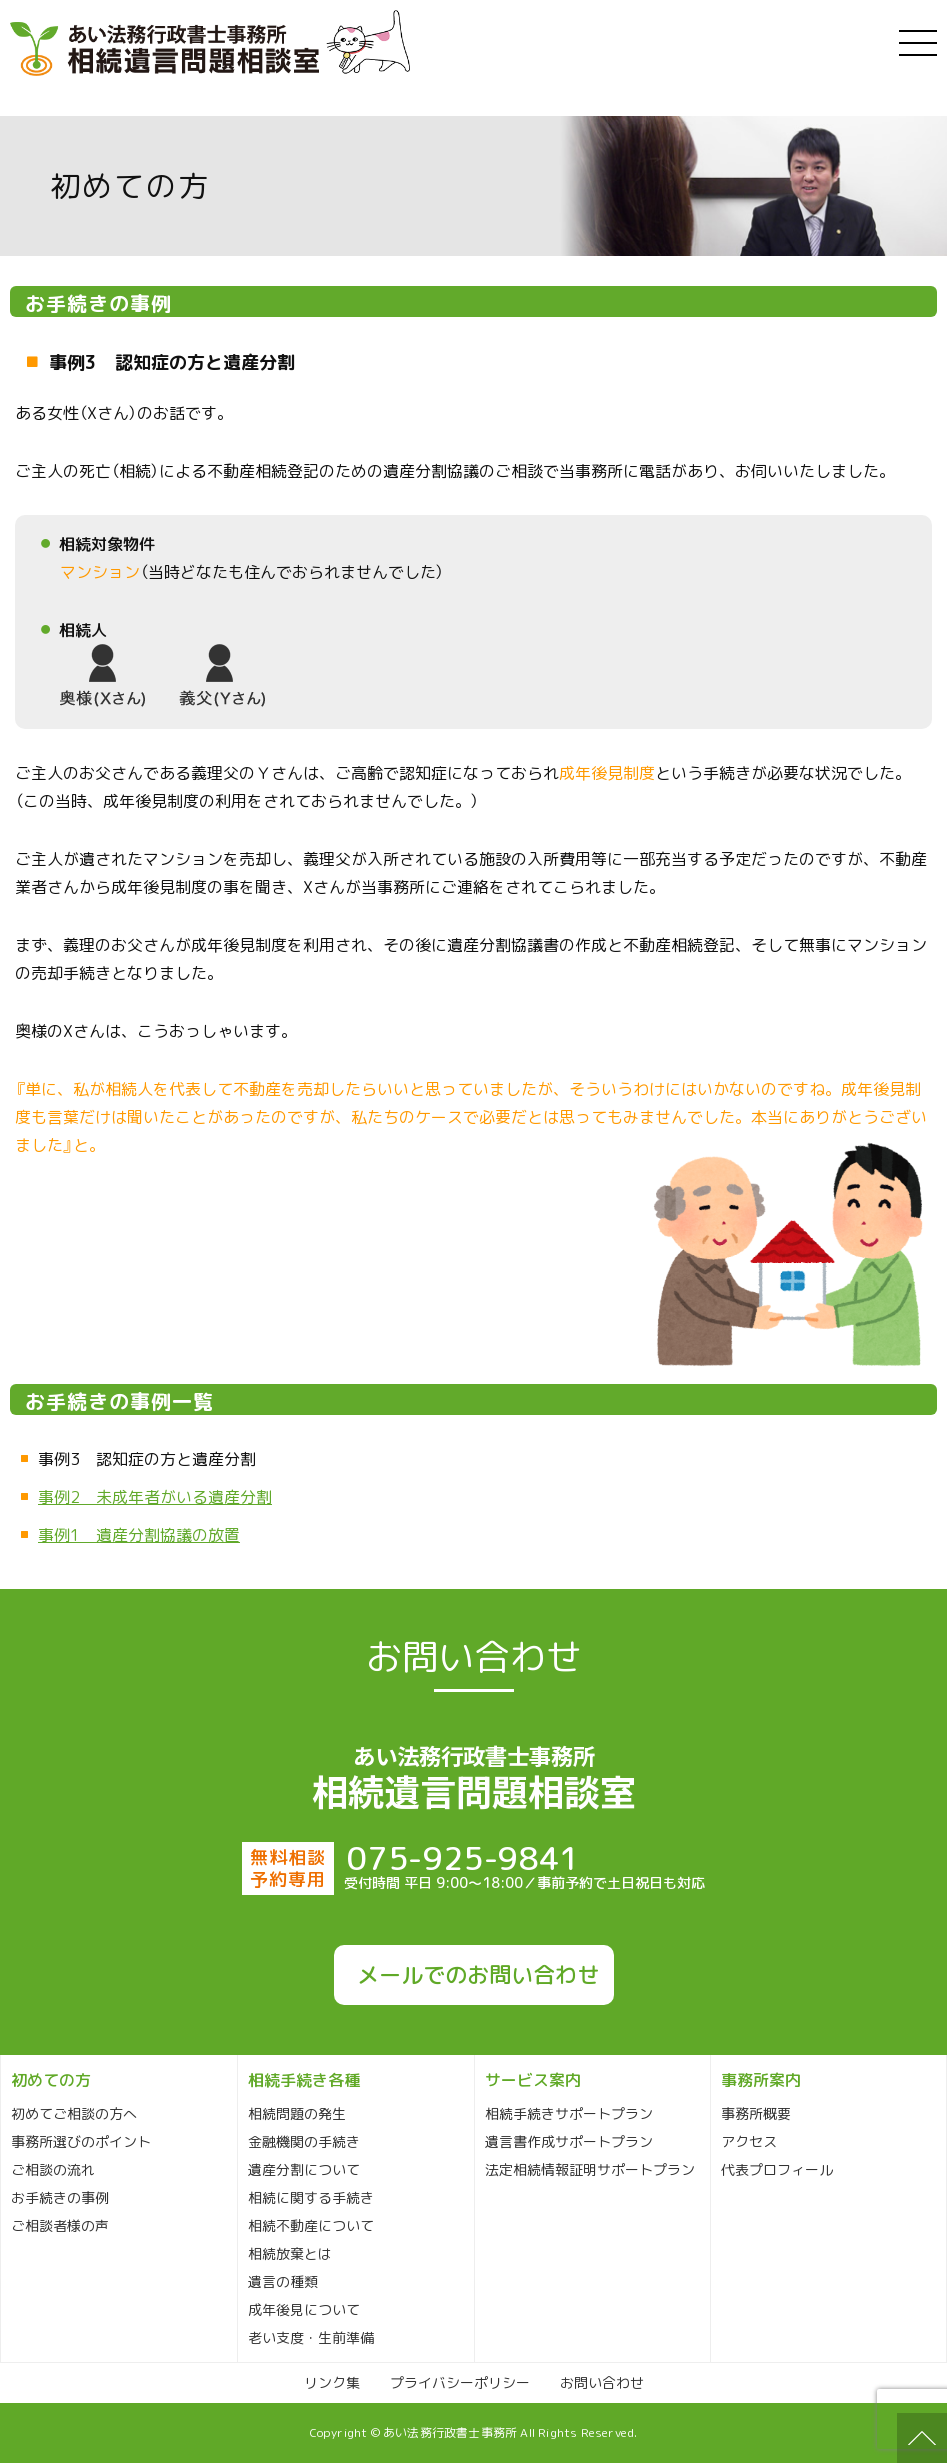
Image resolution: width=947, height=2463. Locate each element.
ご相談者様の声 (60, 2225)
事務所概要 (756, 2113)
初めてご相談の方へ (74, 2113)
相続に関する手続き (311, 2197)
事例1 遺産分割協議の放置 (139, 1535)
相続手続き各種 (304, 2080)
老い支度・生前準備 (311, 2337)
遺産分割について (304, 2169)
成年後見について (304, 2309)
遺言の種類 (283, 2281)
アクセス (749, 2141)
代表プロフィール (777, 2169)
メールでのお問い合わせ (478, 1975)
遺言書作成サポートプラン (569, 2141)
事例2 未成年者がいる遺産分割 (155, 1497)
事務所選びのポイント (81, 2141)
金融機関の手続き (304, 2141)
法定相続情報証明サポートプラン (590, 2169)
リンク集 (332, 2382)
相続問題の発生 (297, 2113)
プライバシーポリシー (460, 2382)
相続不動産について (311, 2225)
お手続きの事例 (60, 2197)
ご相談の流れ (53, 2169)
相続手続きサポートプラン (569, 2113)
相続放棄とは (290, 2253)
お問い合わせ (602, 2382)
